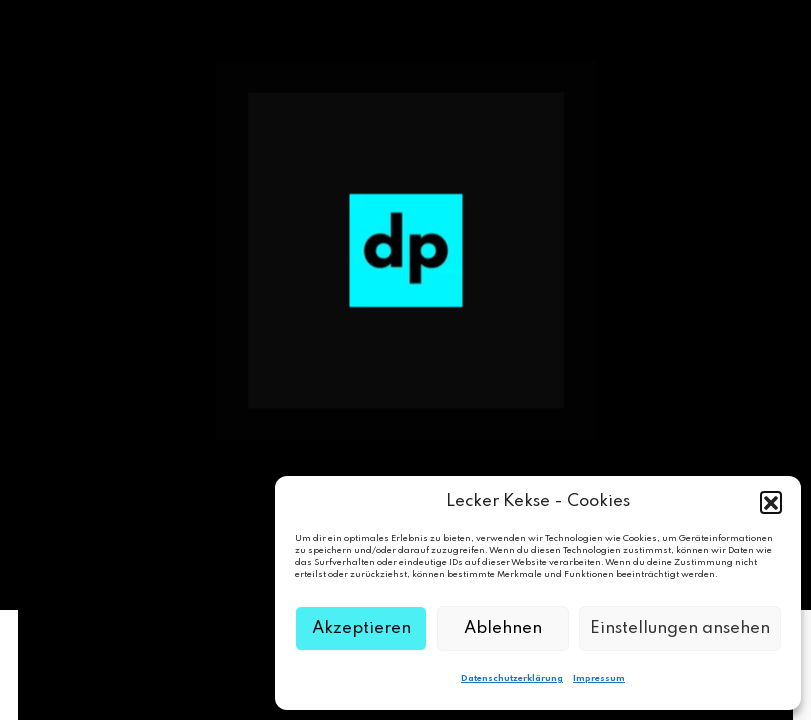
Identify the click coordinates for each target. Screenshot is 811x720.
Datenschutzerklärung (512, 678)
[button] (771, 502)
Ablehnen (503, 628)
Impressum (599, 678)
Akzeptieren (361, 628)
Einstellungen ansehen (680, 628)
